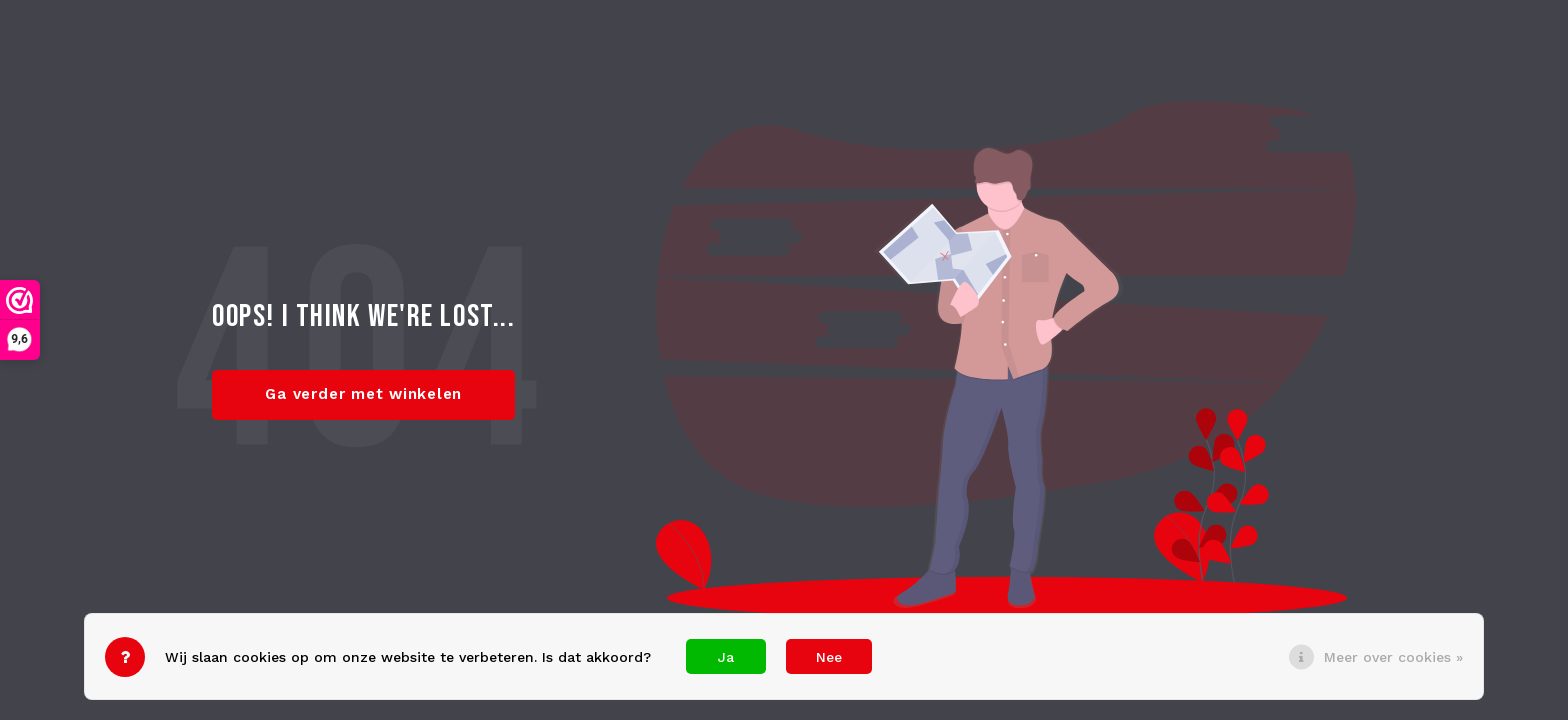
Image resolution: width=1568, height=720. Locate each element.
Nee (829, 657)
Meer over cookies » (1393, 657)
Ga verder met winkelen (363, 394)
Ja (726, 657)
